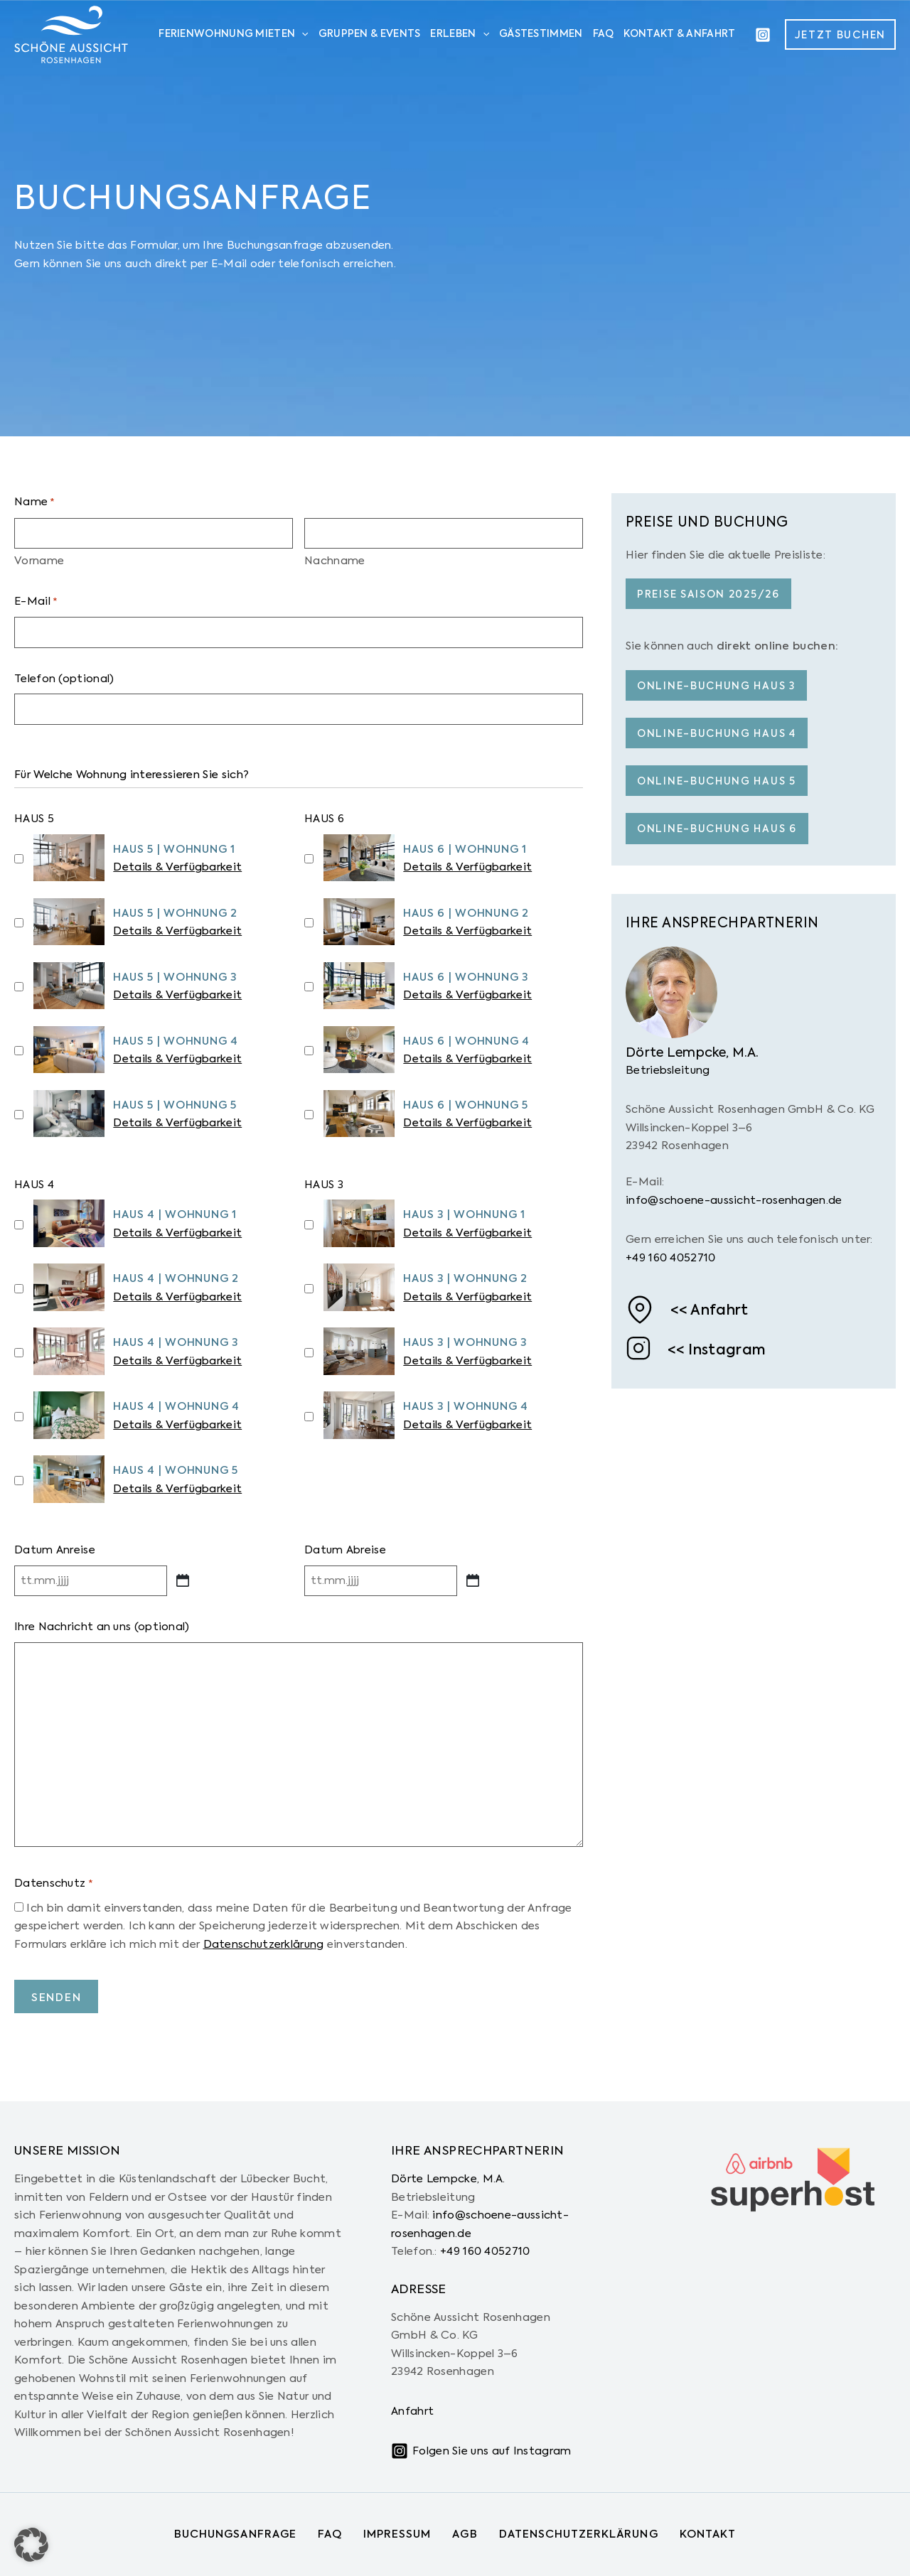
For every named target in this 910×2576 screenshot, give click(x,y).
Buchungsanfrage (235, 2534)
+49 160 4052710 (671, 1258)
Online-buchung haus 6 (717, 829)
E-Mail (35, 602)
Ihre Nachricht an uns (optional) (102, 1627)
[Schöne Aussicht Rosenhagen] (71, 33)
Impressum (397, 2534)
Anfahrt (719, 1311)
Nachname (334, 561)
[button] (840, 34)
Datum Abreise (345, 1550)
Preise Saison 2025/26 (708, 595)
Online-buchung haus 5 (716, 782)
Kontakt (708, 2534)
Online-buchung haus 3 (716, 686)
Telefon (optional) (64, 679)
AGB (464, 2534)
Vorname (39, 561)
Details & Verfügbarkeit (177, 867)
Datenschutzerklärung (263, 1944)
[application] (301, 34)
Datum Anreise (54, 1550)
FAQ (330, 2534)
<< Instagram (717, 1351)
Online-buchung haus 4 (716, 734)
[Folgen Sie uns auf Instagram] (481, 2450)
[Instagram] (763, 35)
